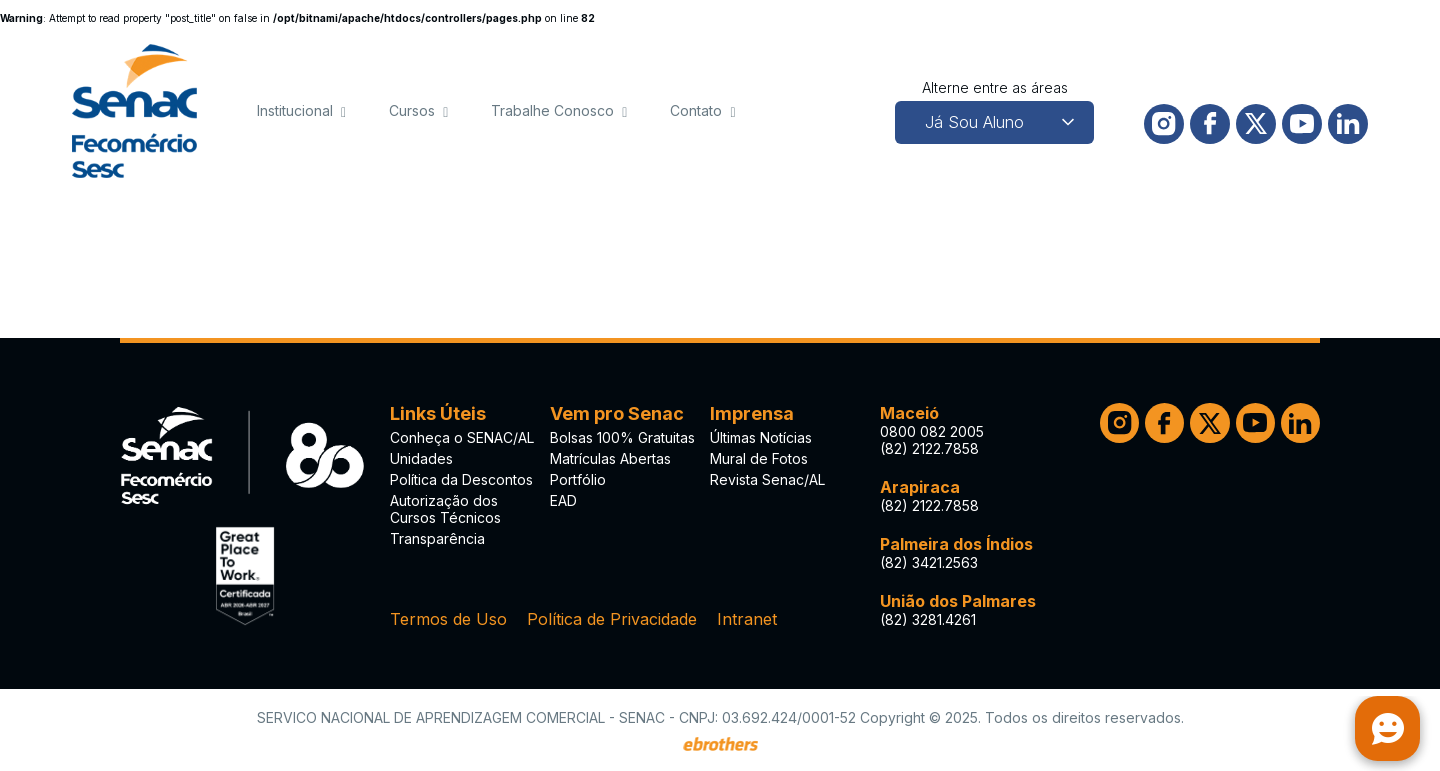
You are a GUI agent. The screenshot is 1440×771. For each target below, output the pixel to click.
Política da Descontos (461, 479)
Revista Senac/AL (767, 479)
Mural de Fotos (759, 458)
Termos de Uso (448, 619)
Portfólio (578, 479)
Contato (696, 110)
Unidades (421, 458)
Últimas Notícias (761, 437)
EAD (563, 500)
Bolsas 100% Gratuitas (622, 437)
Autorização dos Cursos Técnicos (445, 509)
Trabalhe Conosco (552, 110)
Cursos (412, 110)
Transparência (437, 538)
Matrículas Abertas (610, 458)
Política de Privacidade (612, 619)
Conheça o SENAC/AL (462, 437)
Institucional (295, 110)
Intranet (747, 619)
